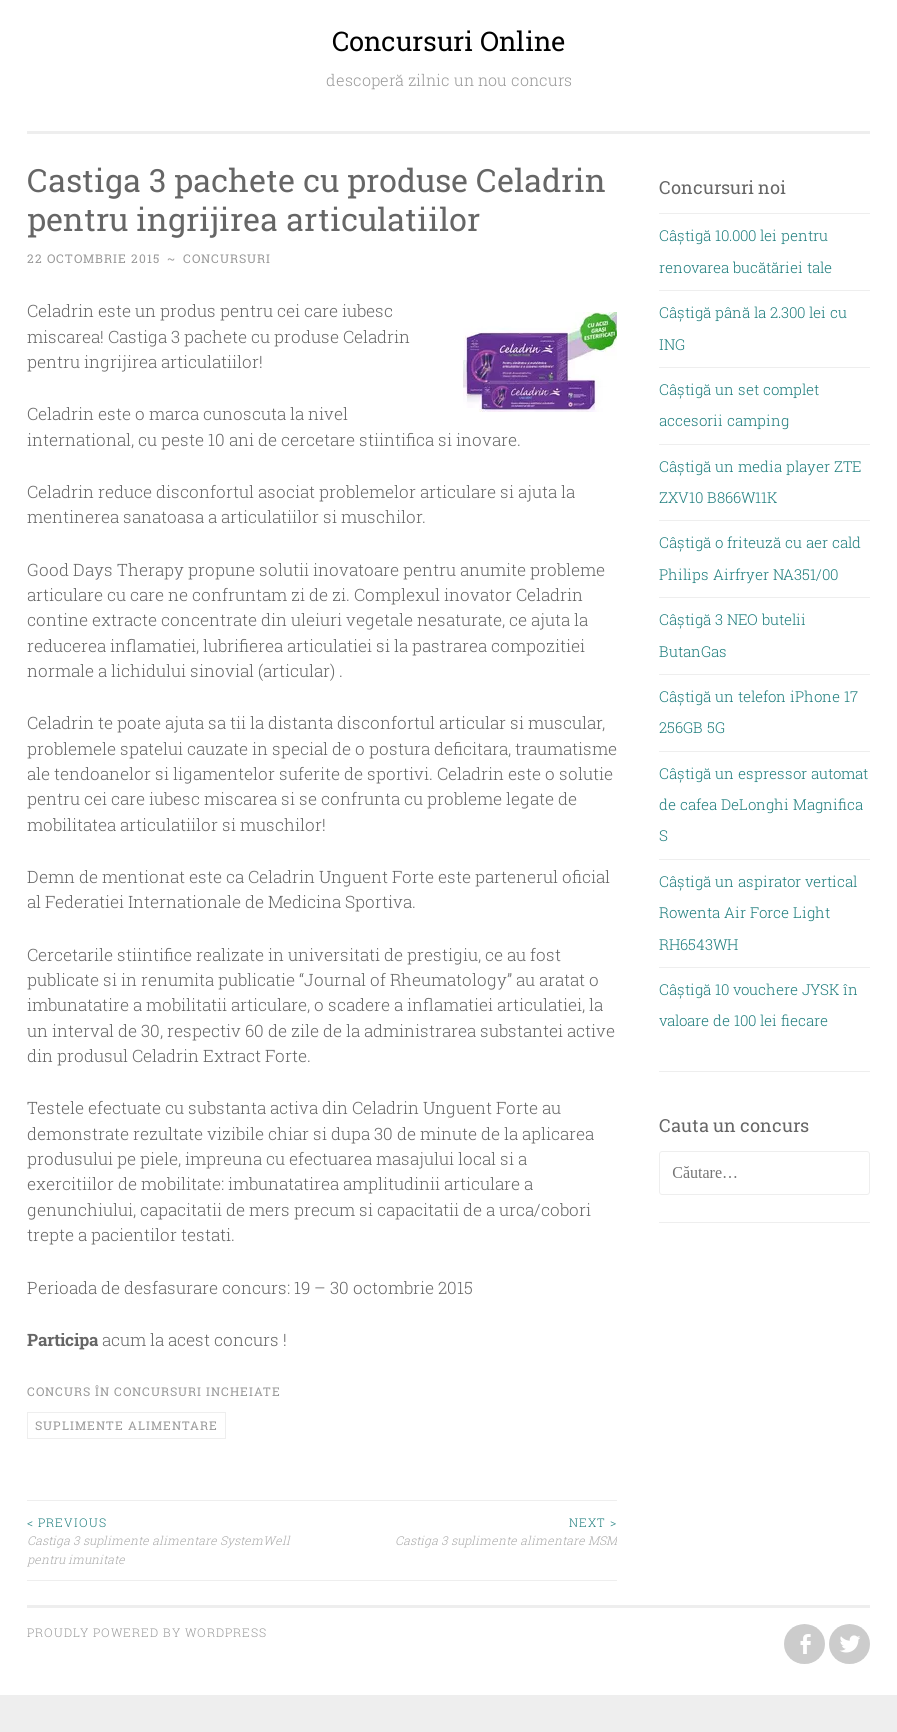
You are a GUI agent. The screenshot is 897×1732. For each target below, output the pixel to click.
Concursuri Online (449, 40)
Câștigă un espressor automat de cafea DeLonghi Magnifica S (763, 804)
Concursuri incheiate (197, 1391)
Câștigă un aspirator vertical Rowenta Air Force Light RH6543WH (758, 912)
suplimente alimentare (126, 1425)
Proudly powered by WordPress (147, 1632)
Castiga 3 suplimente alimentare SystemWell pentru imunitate (174, 1540)
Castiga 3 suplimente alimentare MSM (469, 1530)
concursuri (227, 258)
